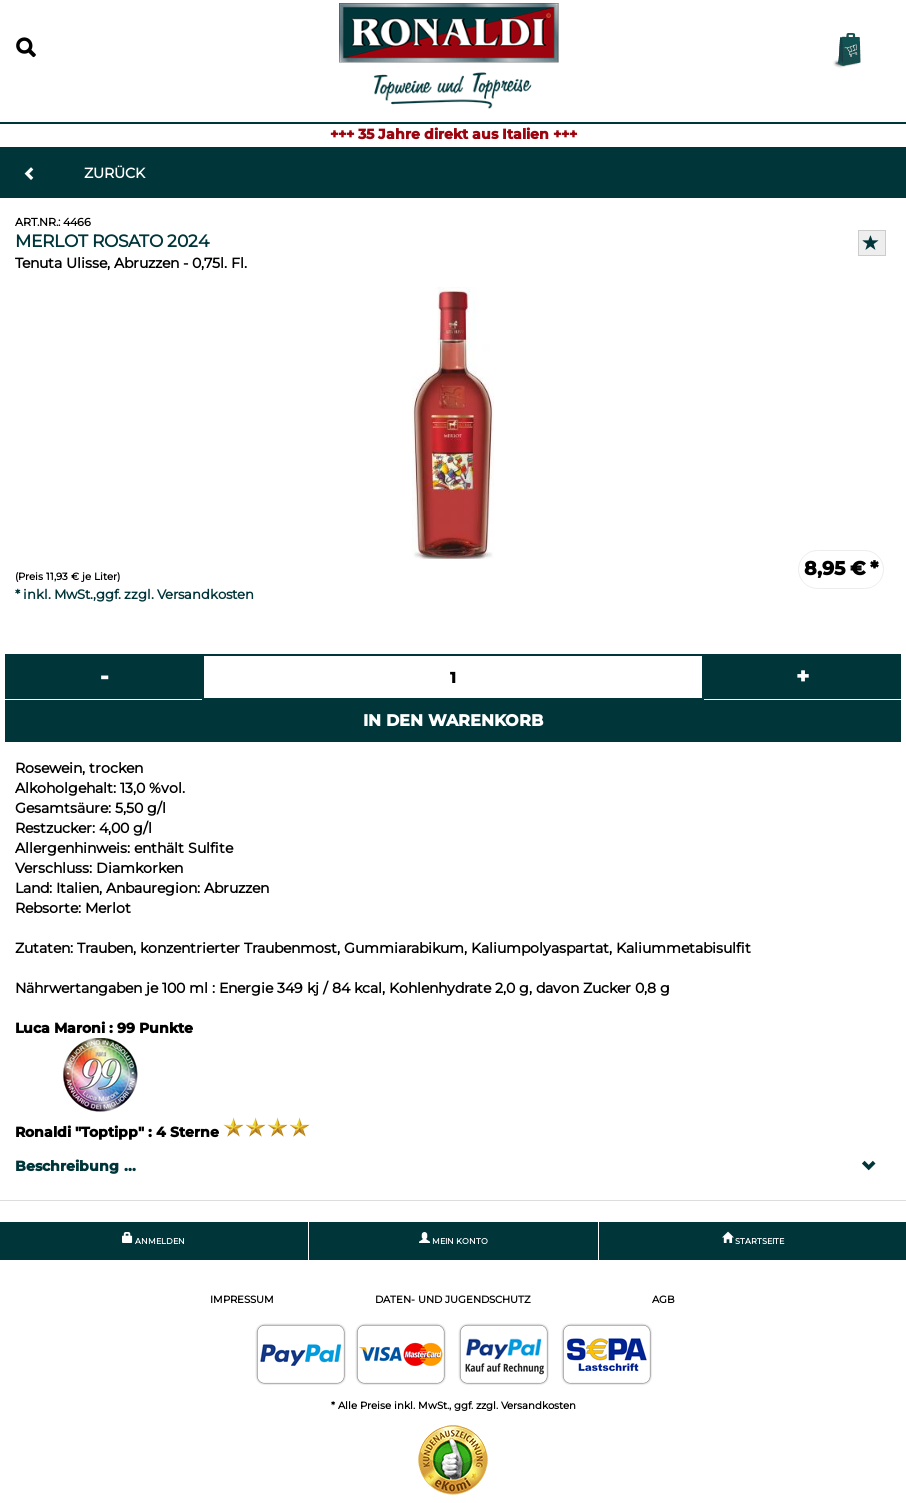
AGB (663, 1299)
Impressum (242, 1299)
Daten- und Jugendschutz (453, 1299)
